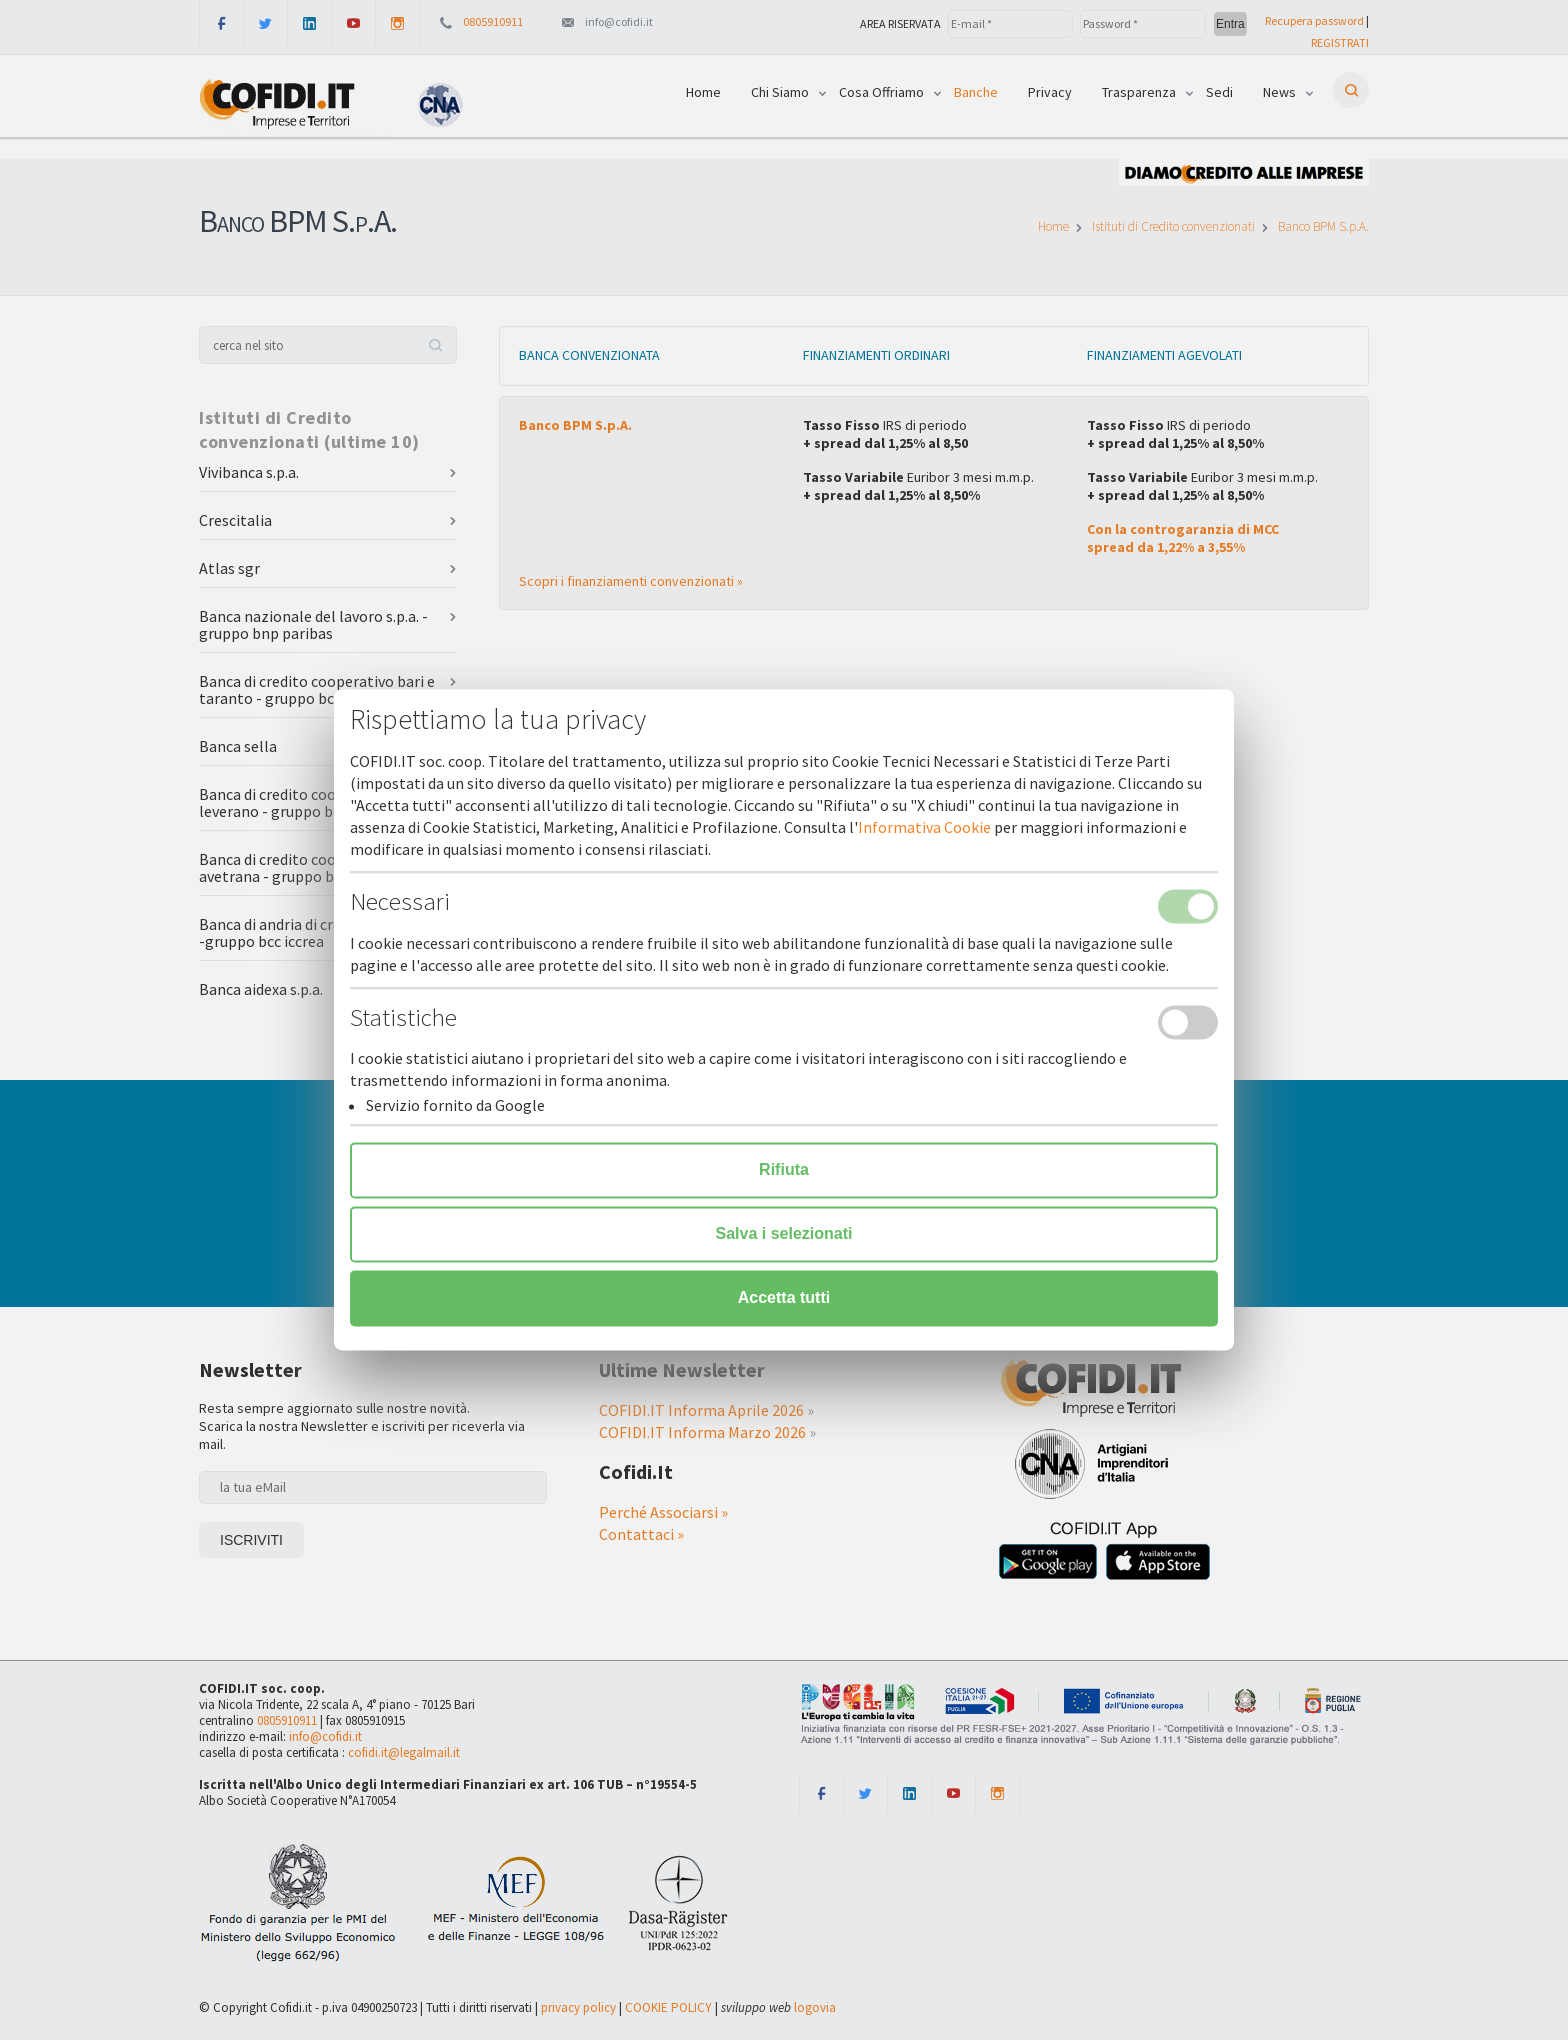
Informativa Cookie (924, 828)
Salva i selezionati (784, 1234)
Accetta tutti (784, 1298)
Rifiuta (784, 1170)
